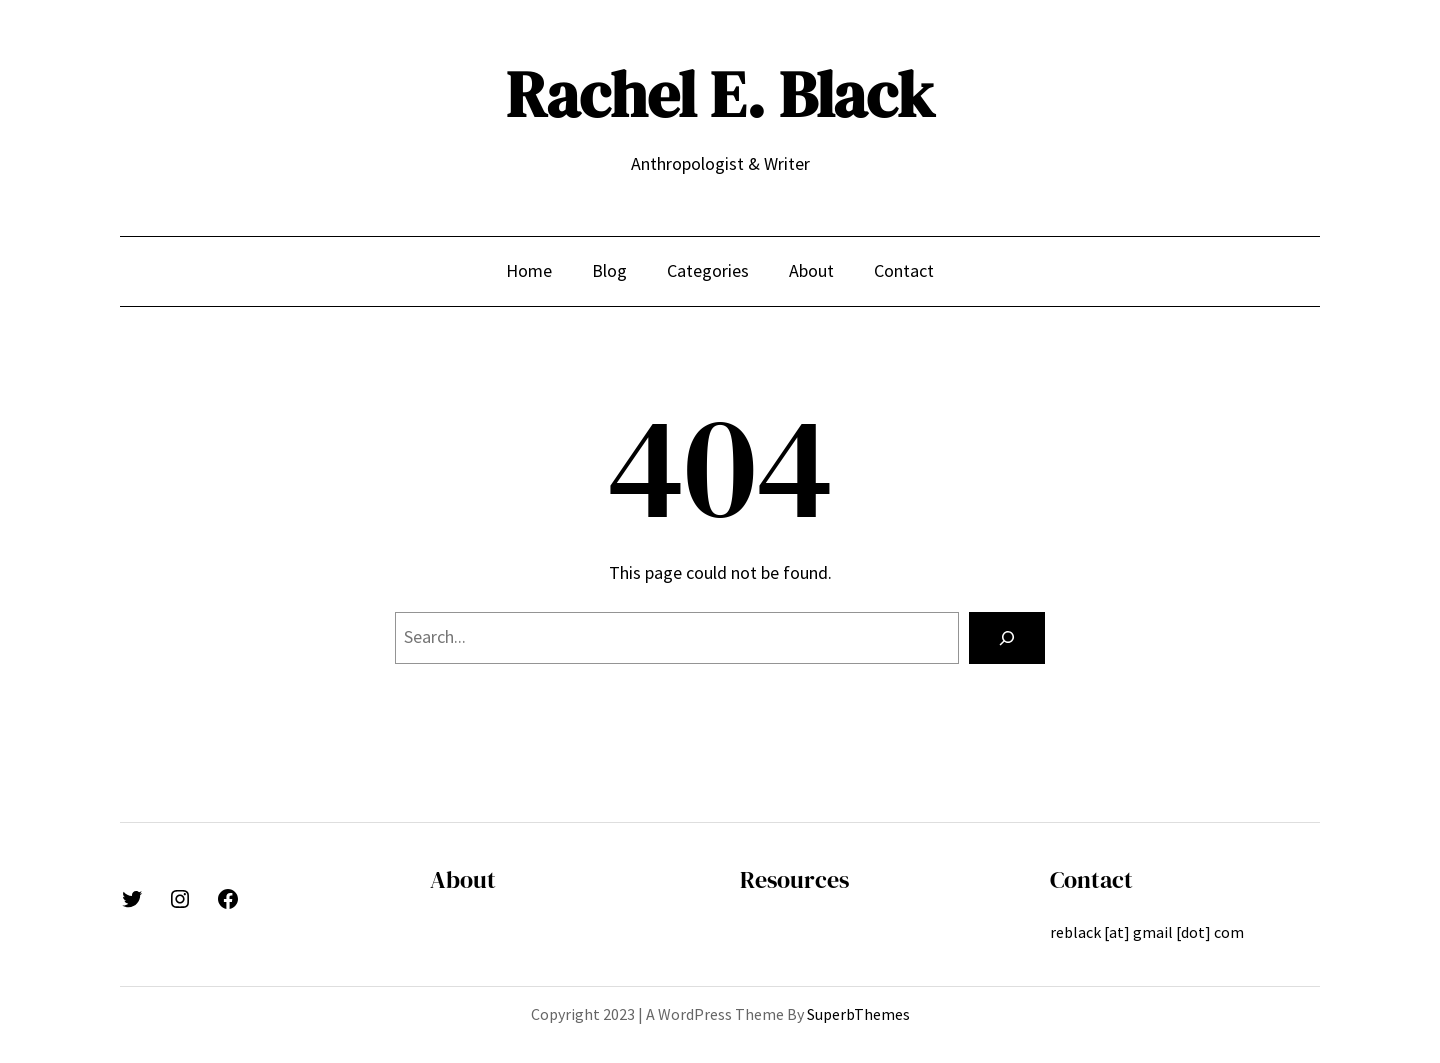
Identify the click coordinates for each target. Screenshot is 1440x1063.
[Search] (1007, 638)
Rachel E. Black (720, 94)
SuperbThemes (858, 1014)
